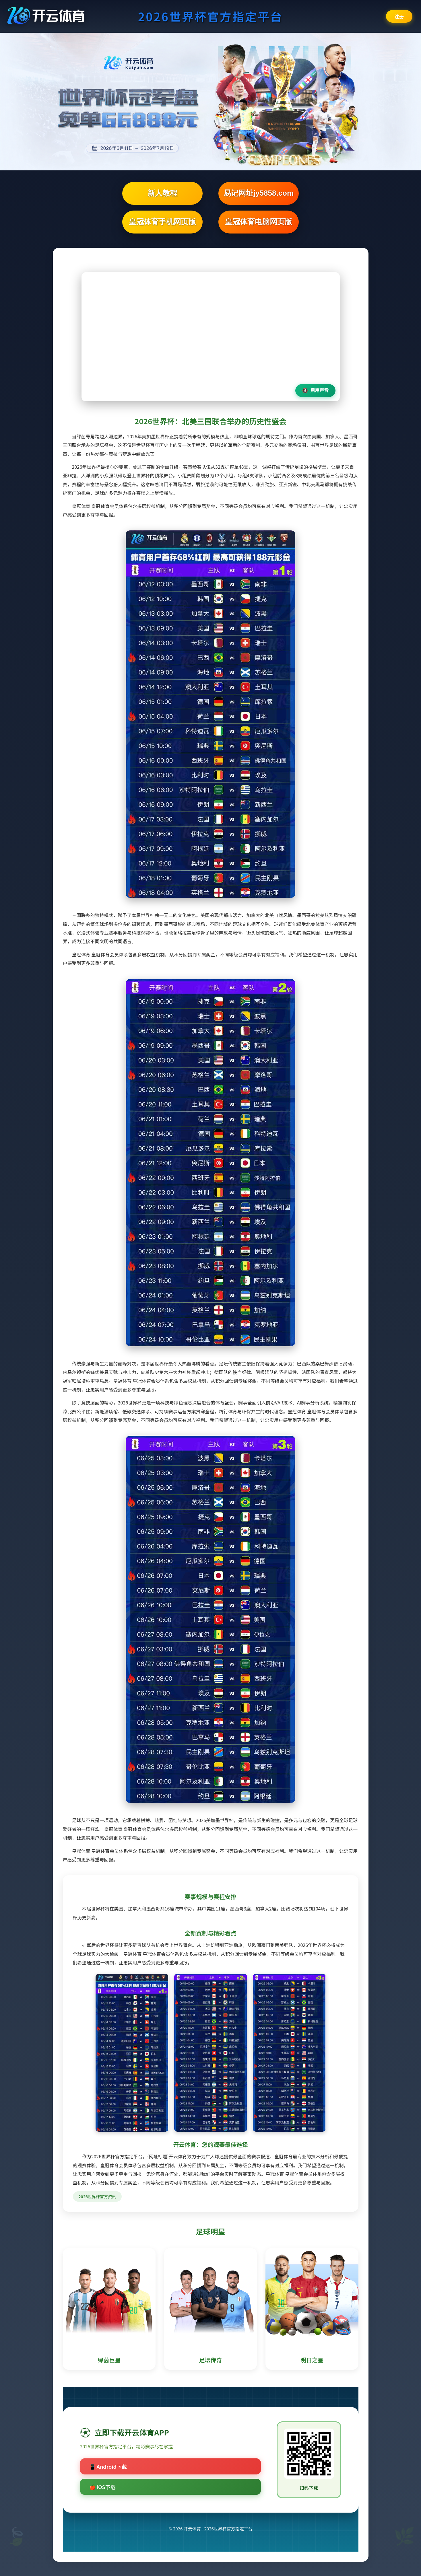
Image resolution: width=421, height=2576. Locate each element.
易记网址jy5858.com (259, 193)
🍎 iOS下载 (102, 2487)
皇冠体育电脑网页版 (258, 221)
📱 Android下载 (108, 2466)
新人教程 (162, 193)
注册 (399, 16)
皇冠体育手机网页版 (162, 221)
